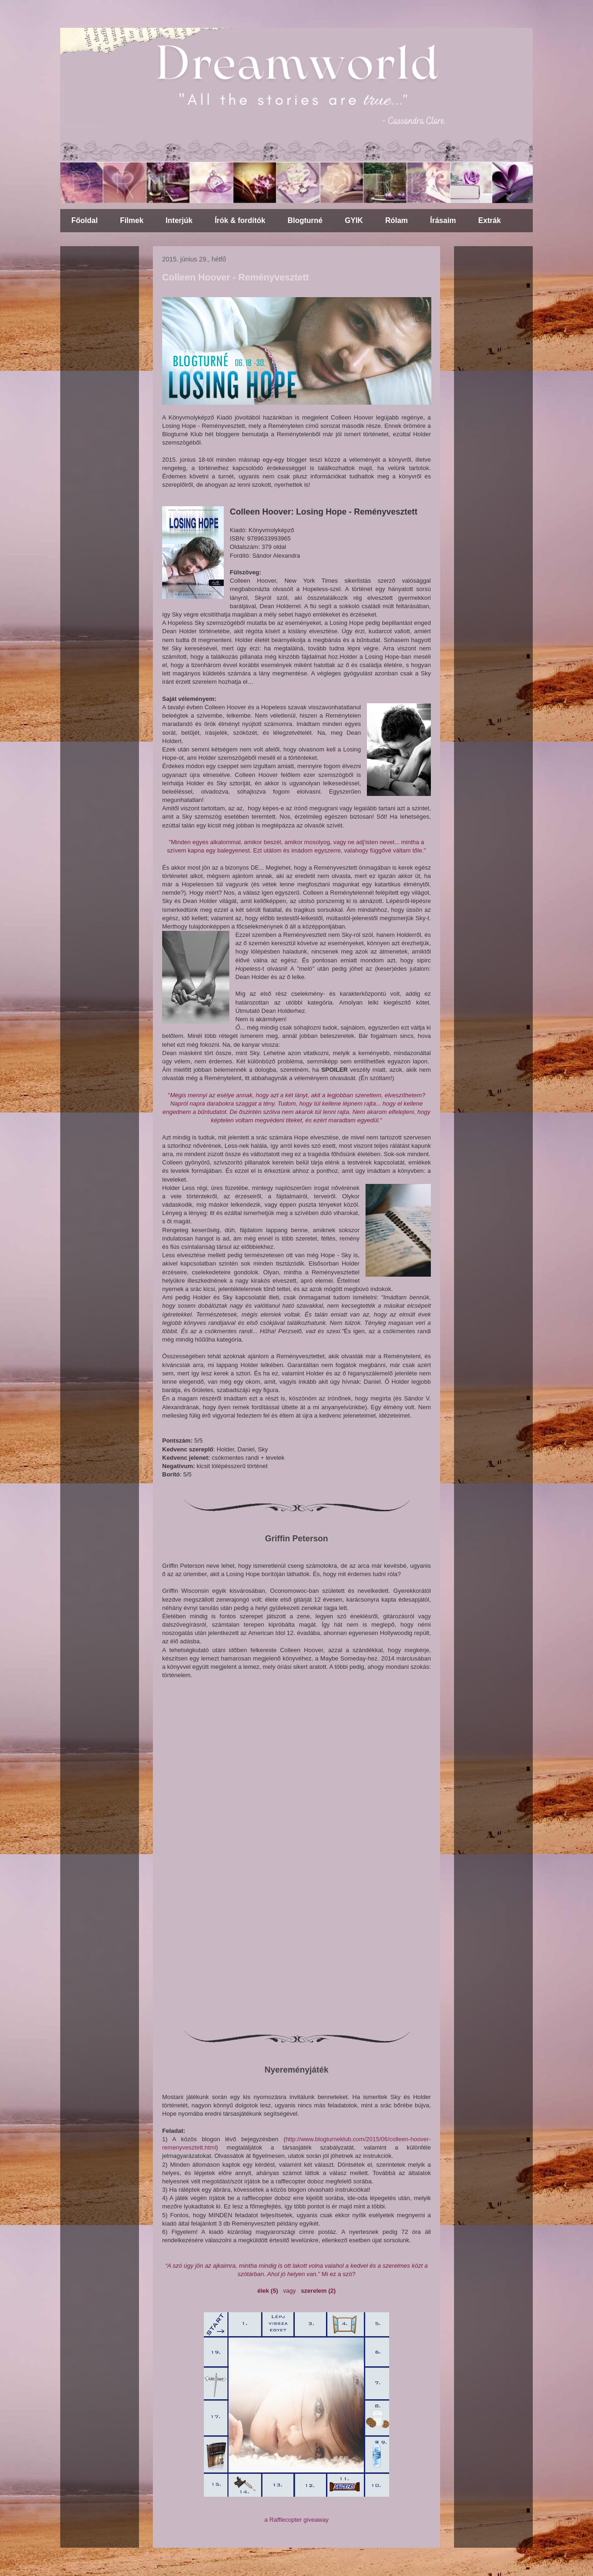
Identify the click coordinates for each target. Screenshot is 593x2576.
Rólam (396, 220)
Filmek (132, 220)
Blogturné (305, 220)
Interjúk (179, 220)
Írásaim (443, 220)
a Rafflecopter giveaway (297, 2519)
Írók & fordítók (239, 220)
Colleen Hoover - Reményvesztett (235, 277)
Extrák (489, 220)
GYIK (354, 220)
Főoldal (84, 220)
